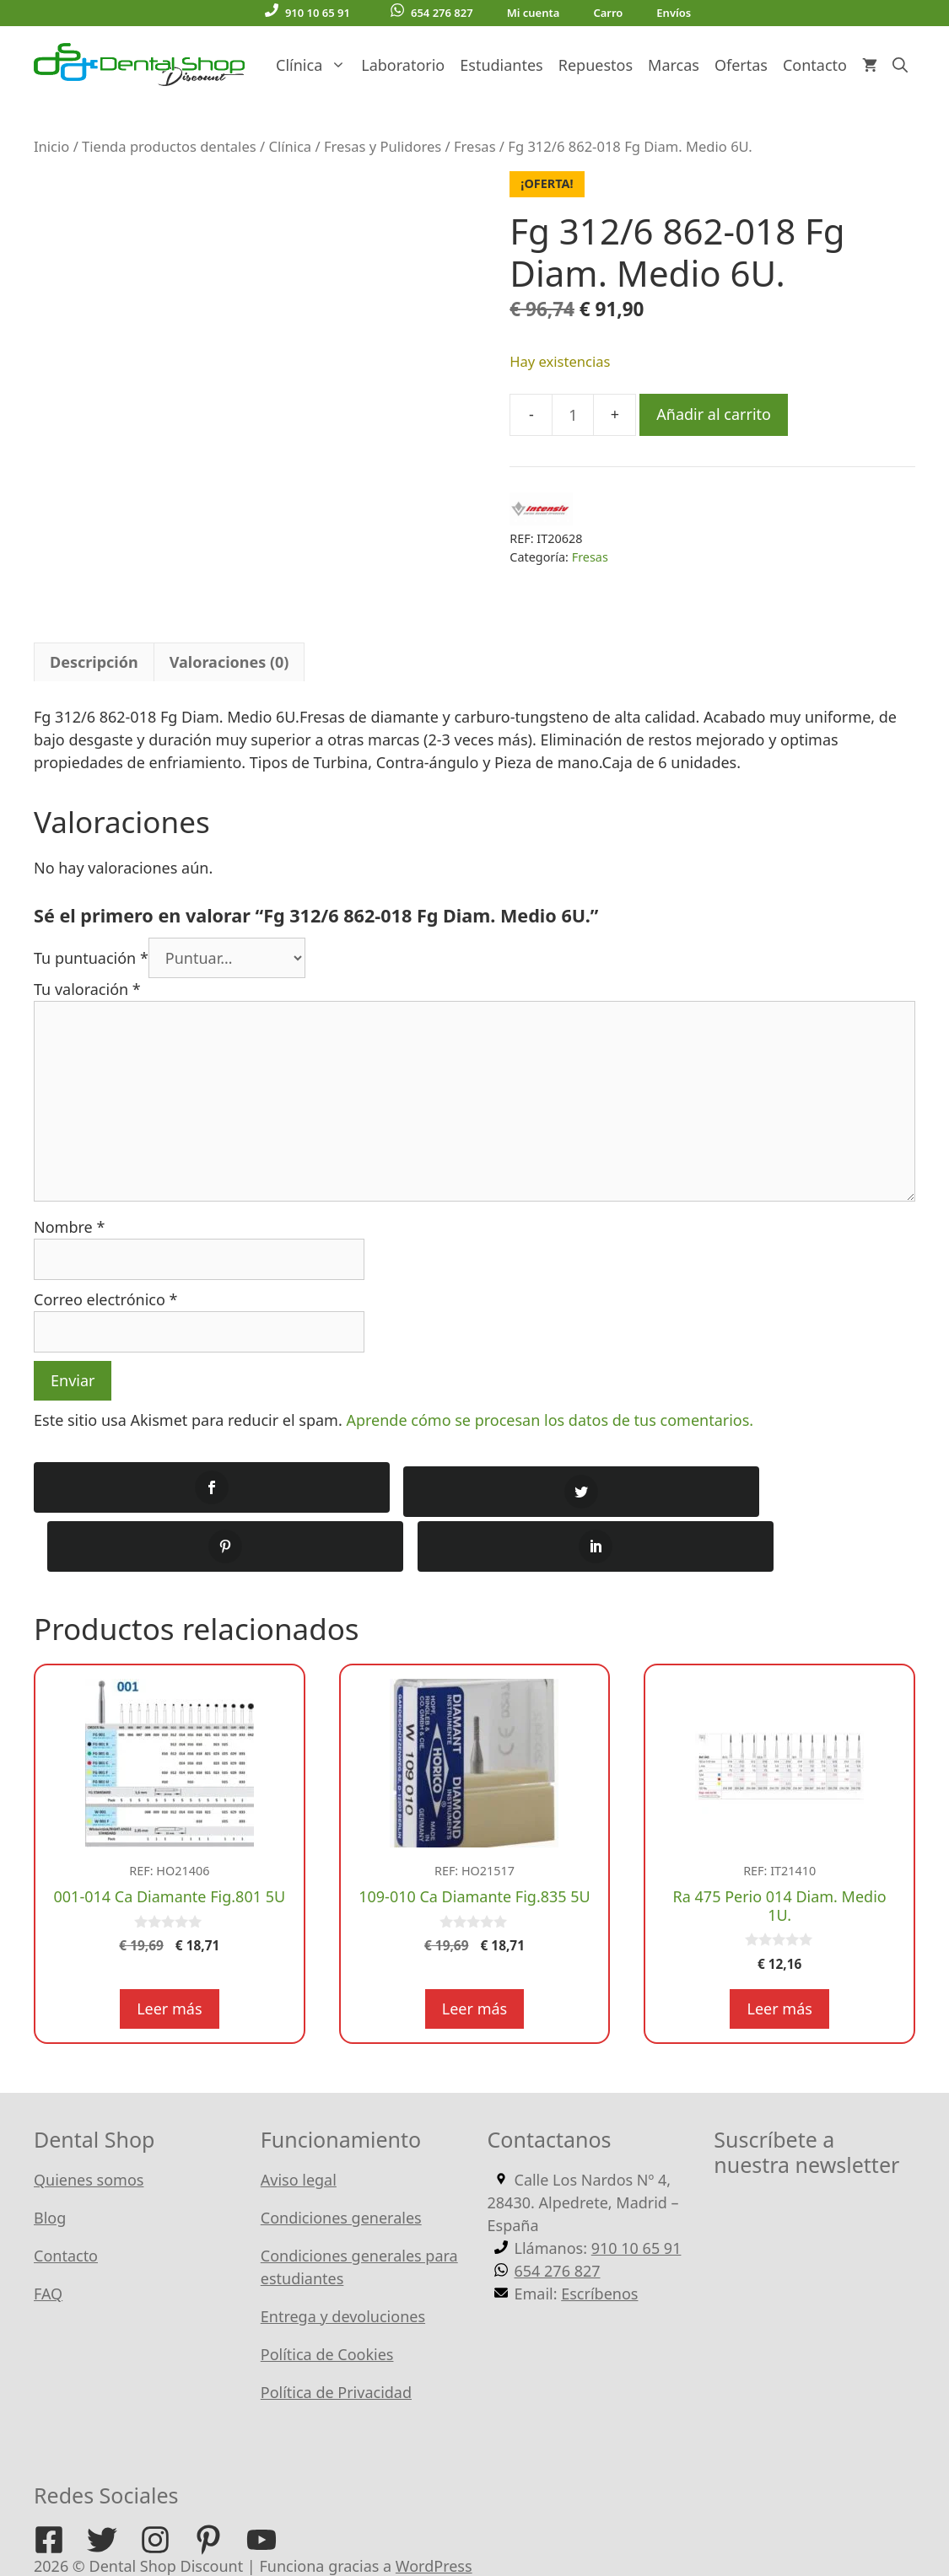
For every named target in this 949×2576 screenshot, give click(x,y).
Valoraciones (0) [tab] (229, 662)
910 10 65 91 (307, 11)
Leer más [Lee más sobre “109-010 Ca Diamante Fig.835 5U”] (474, 1950)
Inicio (51, 146)
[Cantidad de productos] (573, 415)
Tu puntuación (91, 958)
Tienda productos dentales (169, 146)
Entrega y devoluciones (343, 2258)
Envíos (673, 12)
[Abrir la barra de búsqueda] (900, 65)
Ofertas (741, 65)
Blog (50, 2159)
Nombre (69, 1227)
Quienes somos (88, 2121)
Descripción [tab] (94, 662)
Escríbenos (599, 2235)
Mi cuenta (533, 12)
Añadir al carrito (713, 414)
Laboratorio (403, 65)
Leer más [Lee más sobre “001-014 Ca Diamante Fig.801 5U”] (169, 1950)
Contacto (815, 65)
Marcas (673, 65)
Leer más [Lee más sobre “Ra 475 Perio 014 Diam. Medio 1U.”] (779, 1950)
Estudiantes (501, 65)
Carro (608, 12)
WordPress (434, 2508)
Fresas (475, 146)
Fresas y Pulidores (382, 146)
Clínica (314, 65)
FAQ (48, 2235)
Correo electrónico (105, 1299)
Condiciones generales (341, 2159)
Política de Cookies (327, 2296)
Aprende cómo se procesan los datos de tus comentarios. (549, 1420)
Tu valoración (87, 989)
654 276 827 (432, 11)
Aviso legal (299, 2121)
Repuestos (595, 65)
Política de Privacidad (336, 2334)
